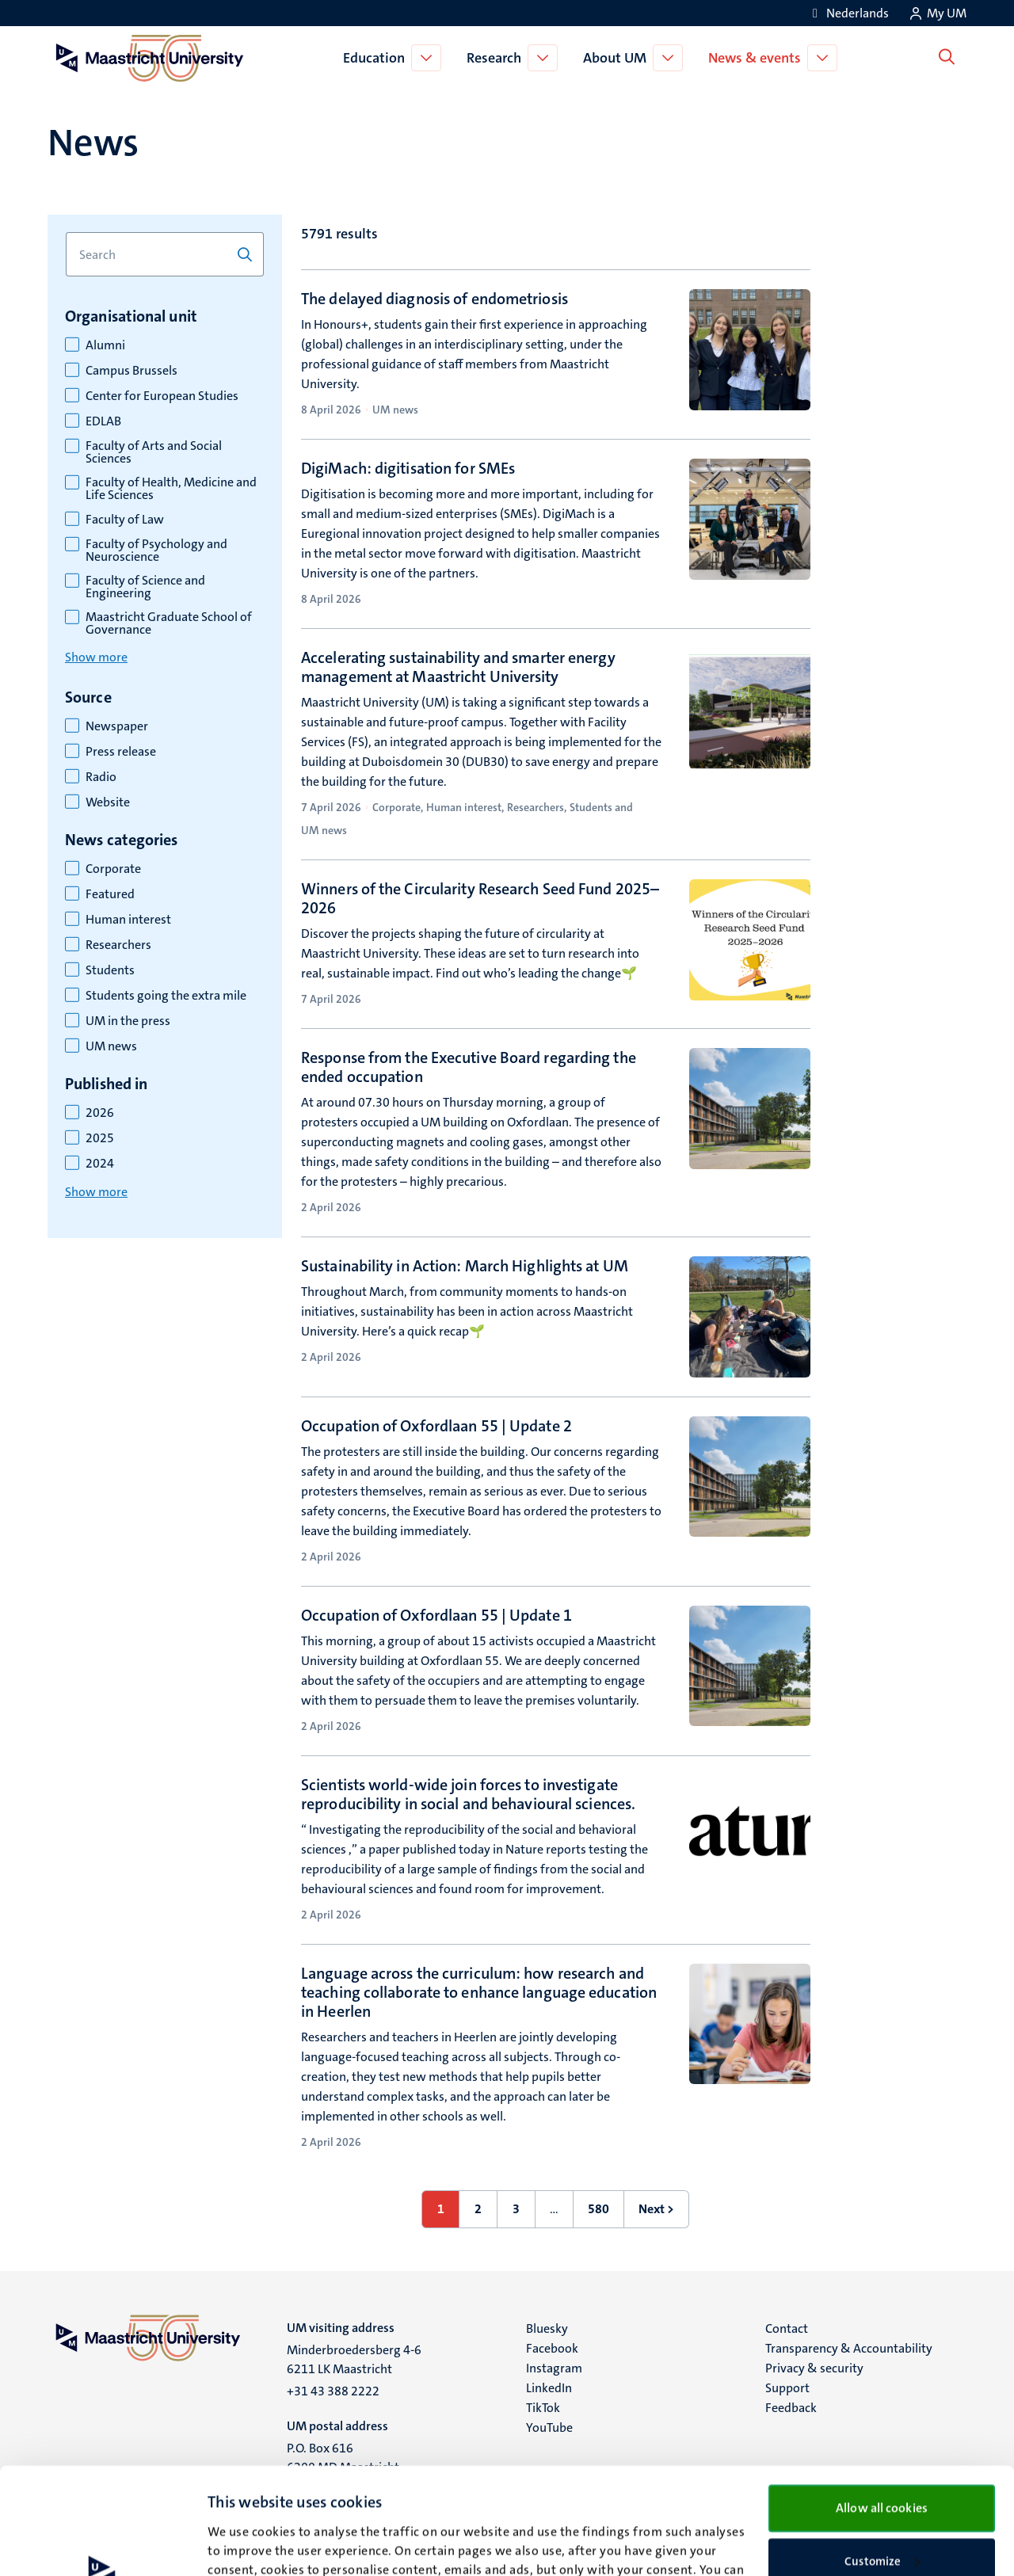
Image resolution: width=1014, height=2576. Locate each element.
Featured (110, 894)
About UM (618, 57)
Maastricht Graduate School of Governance (169, 623)
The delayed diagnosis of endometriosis (434, 298)
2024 (100, 1163)
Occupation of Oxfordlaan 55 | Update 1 (436, 1615)
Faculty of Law (125, 519)
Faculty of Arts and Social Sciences (154, 452)
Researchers (118, 945)
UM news (111, 1046)
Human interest (128, 919)
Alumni (105, 345)
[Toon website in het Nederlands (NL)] (848, 13)
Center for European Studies (162, 396)
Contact (786, 2328)
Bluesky (547, 2328)
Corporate (113, 869)
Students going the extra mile (166, 995)
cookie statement (279, 2501)
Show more (96, 657)
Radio (101, 777)
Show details (241, 2545)
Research (497, 57)
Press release (121, 751)
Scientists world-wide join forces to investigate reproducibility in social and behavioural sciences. (468, 1794)
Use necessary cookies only (882, 2506)
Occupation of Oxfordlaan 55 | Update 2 (436, 1426)
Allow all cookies (882, 2401)
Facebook (552, 2348)
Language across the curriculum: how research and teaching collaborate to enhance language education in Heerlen (479, 1992)
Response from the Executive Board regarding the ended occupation (468, 1067)
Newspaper (117, 726)
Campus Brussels (131, 370)
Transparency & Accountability (848, 2348)
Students (110, 970)
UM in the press (128, 1021)
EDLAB (103, 421)
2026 (100, 1113)
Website (108, 802)
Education (377, 57)
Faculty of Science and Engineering (145, 587)
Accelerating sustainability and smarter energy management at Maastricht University (458, 667)
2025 (100, 1138)
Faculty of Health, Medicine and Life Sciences (171, 488)
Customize (882, 2455)
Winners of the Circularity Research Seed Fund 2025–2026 (480, 898)
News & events (757, 57)
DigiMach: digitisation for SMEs (408, 468)
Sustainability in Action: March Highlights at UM (464, 1266)
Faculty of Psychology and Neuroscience (156, 550)
